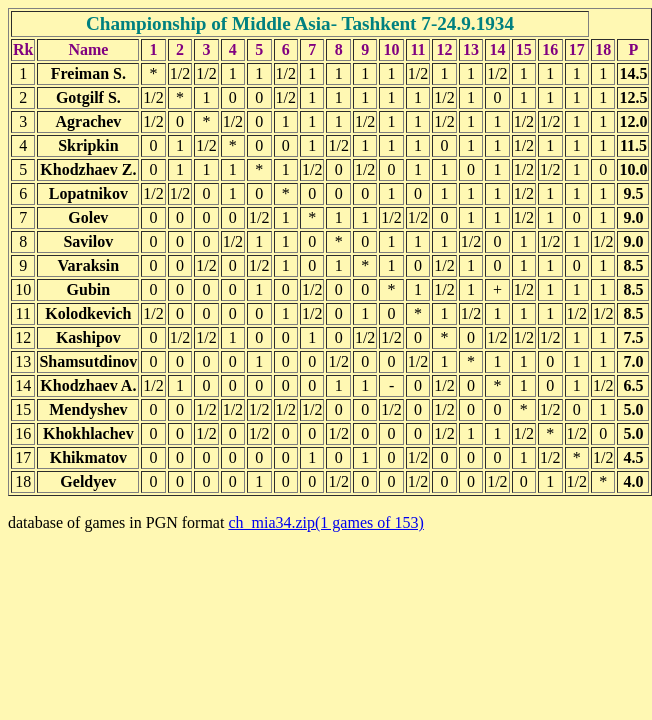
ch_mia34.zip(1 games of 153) (326, 522)
